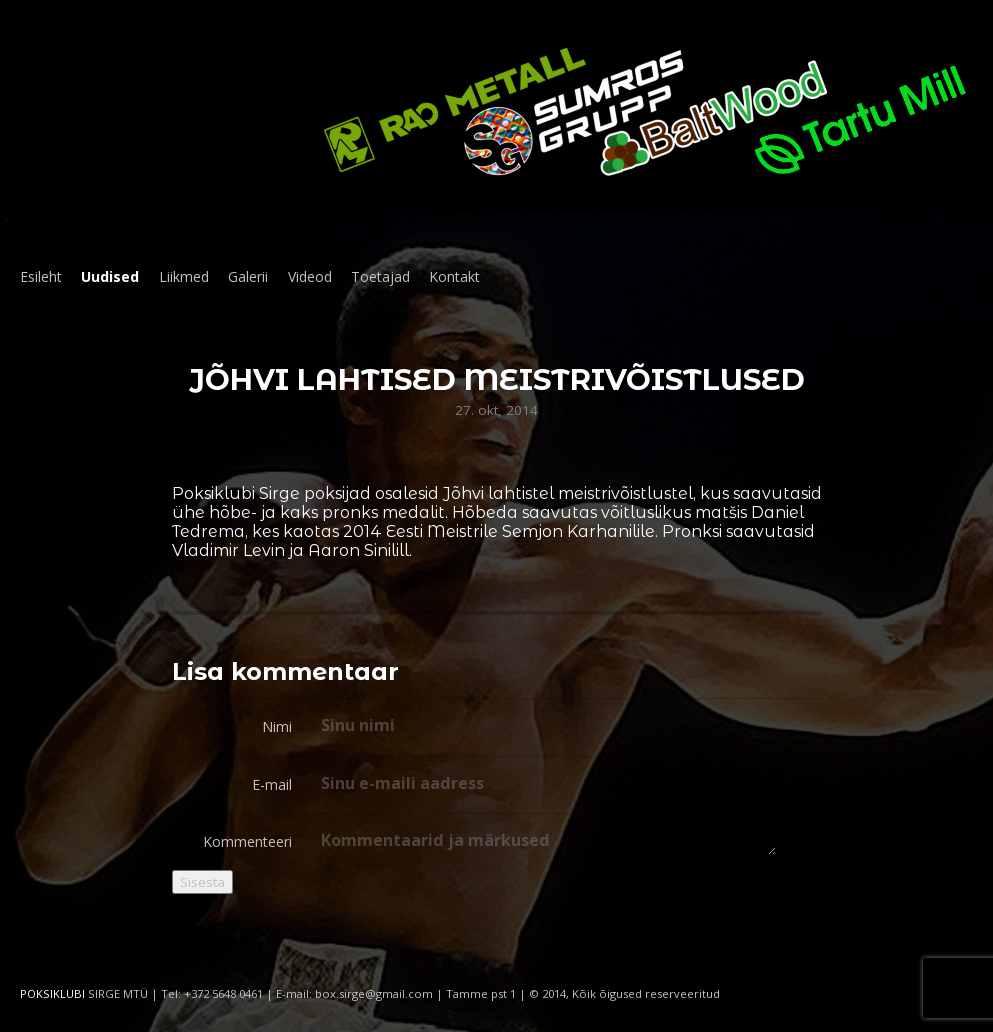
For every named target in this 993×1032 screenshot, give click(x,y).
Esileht (41, 276)
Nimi (277, 726)
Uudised (110, 276)
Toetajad (380, 276)
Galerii (248, 276)
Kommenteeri (247, 841)
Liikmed (184, 276)
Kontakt (454, 276)
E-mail (272, 784)
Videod (310, 276)
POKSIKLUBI (52, 993)
